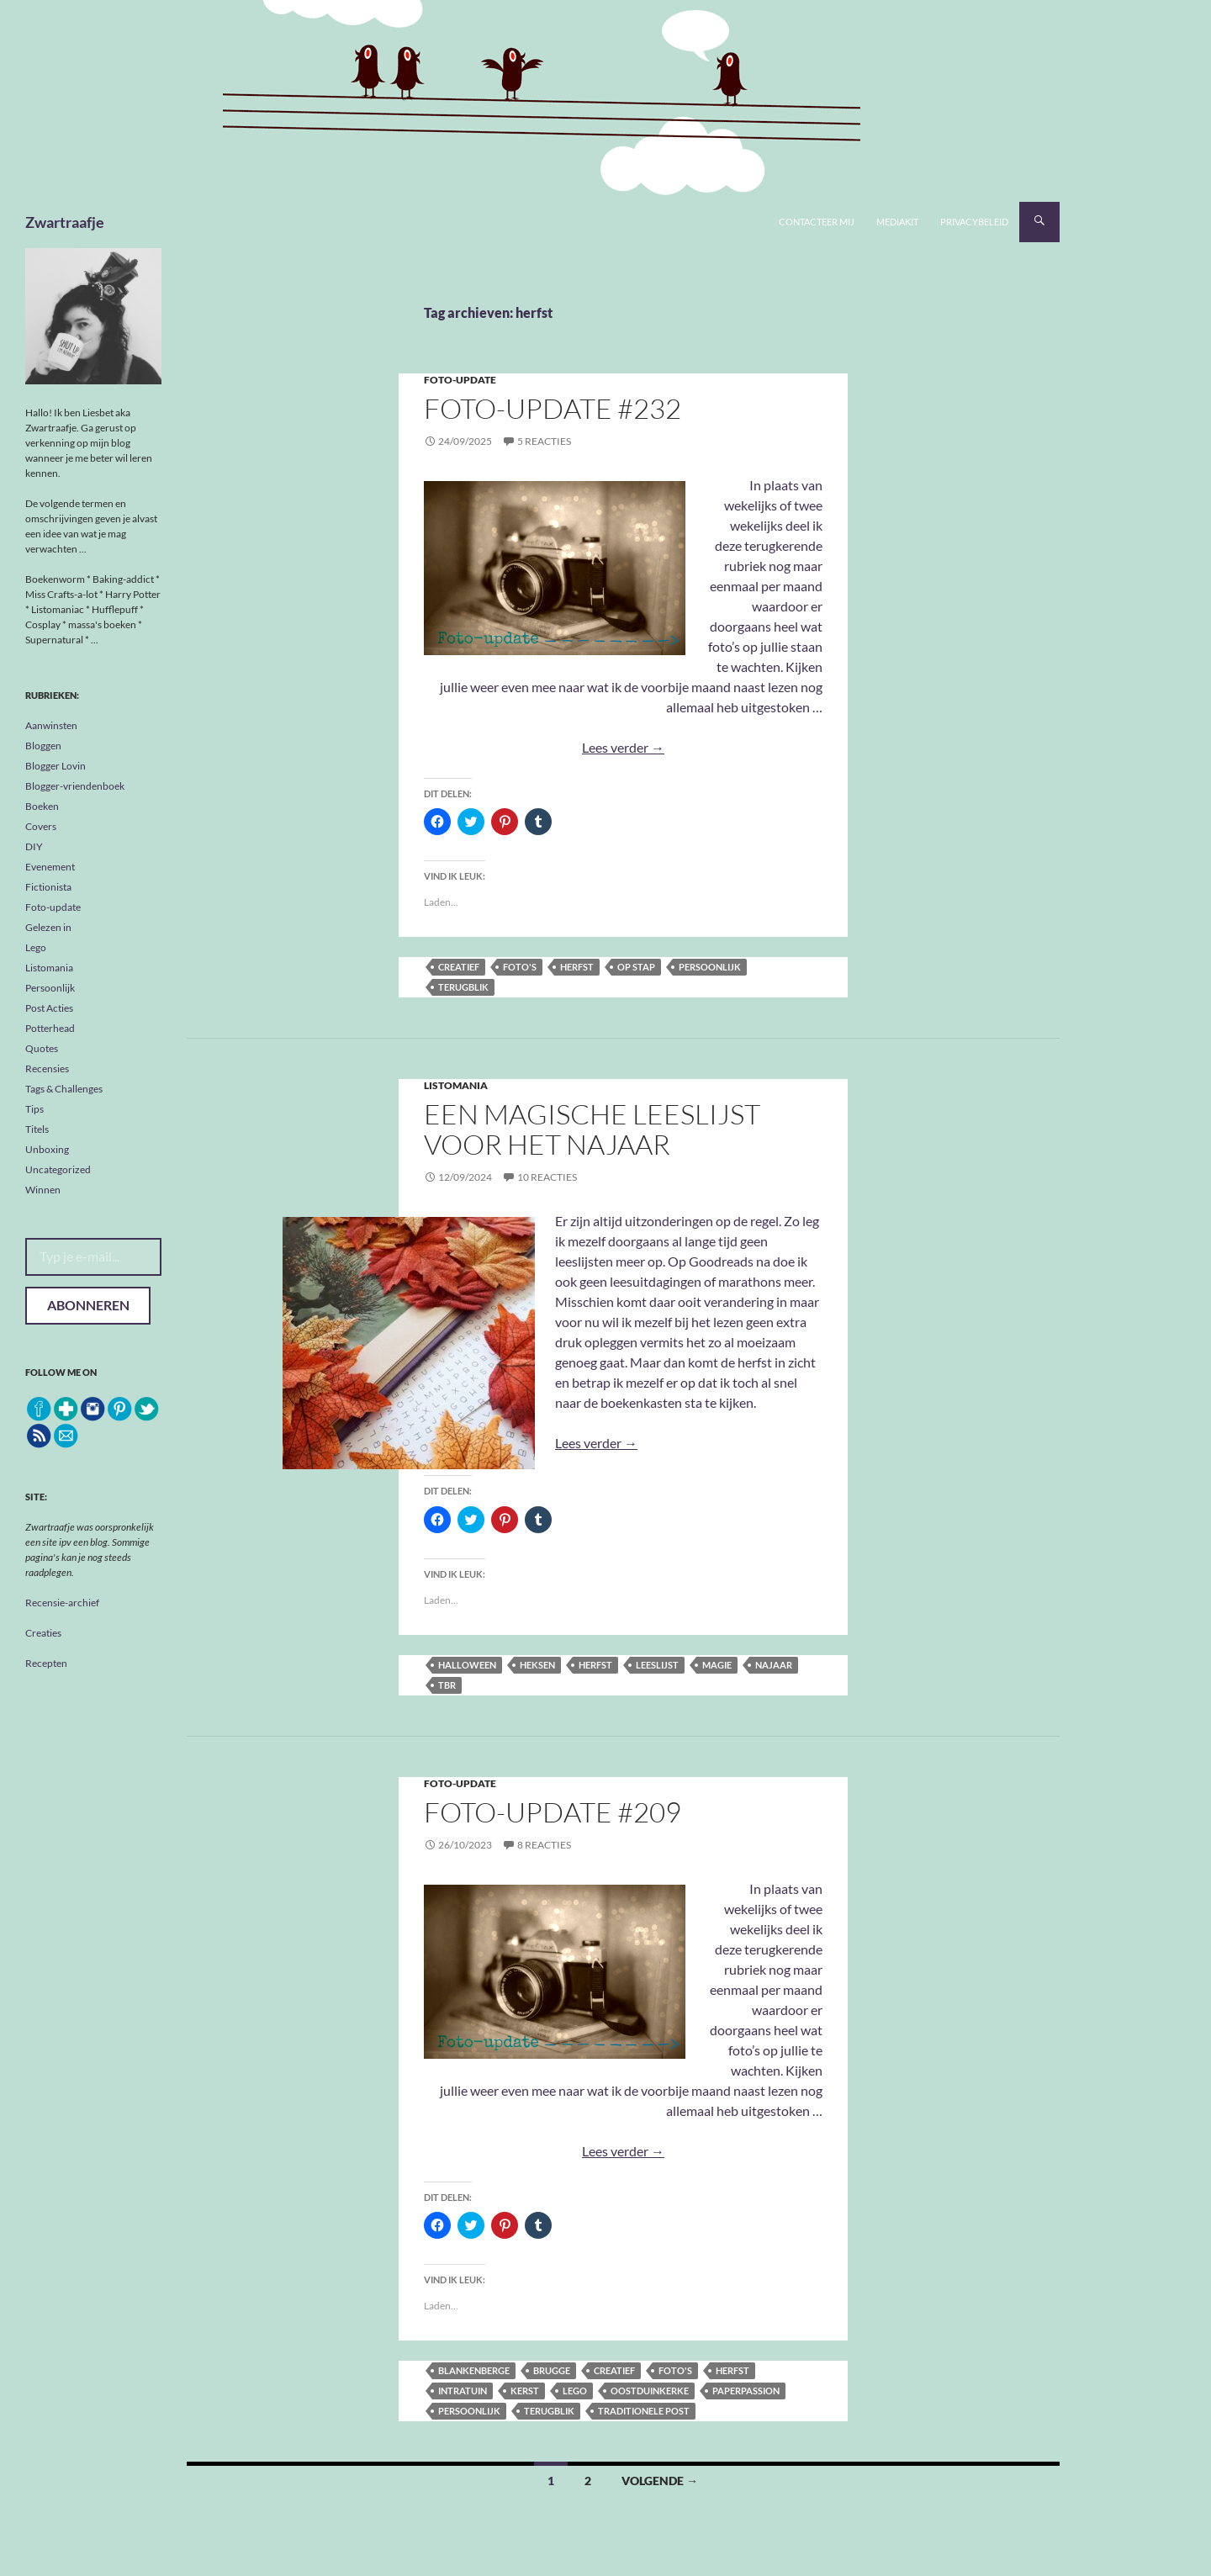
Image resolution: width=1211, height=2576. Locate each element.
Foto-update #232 (552, 408)
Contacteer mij (816, 221)
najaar (773, 1664)
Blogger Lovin (55, 765)
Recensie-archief (62, 1602)
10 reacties (547, 1177)
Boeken (42, 806)
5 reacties (544, 441)
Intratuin (462, 2390)
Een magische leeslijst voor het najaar (592, 1129)
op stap (636, 966)
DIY (34, 846)
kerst (524, 2390)
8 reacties (544, 1844)
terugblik (463, 986)
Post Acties (49, 1008)
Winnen (43, 1189)
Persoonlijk (50, 987)
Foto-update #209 (552, 1812)
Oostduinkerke (650, 2390)
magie (717, 1664)
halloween (467, 1664)
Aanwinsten (51, 725)
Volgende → (659, 2480)
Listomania (456, 1085)
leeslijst (657, 1664)
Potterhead (50, 1028)
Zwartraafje (64, 222)
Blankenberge (474, 2370)
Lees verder (623, 747)
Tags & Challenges (64, 1088)
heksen (537, 1664)
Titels (37, 1129)
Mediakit (897, 221)
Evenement (50, 866)
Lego (575, 2390)
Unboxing (47, 1149)
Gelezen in (48, 927)
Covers (40, 826)
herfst (577, 966)
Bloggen (43, 745)
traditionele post (644, 2410)
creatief (458, 966)
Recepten (46, 1663)
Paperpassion (746, 2390)
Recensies (47, 1068)
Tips (34, 1109)
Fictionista (48, 887)
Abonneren (88, 1305)
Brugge (551, 2370)
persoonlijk (710, 966)
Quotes (41, 1048)
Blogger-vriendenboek (74, 786)
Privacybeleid (974, 221)
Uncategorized (58, 1169)
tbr (447, 1684)
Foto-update (460, 379)
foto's (520, 966)
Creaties (43, 1633)
